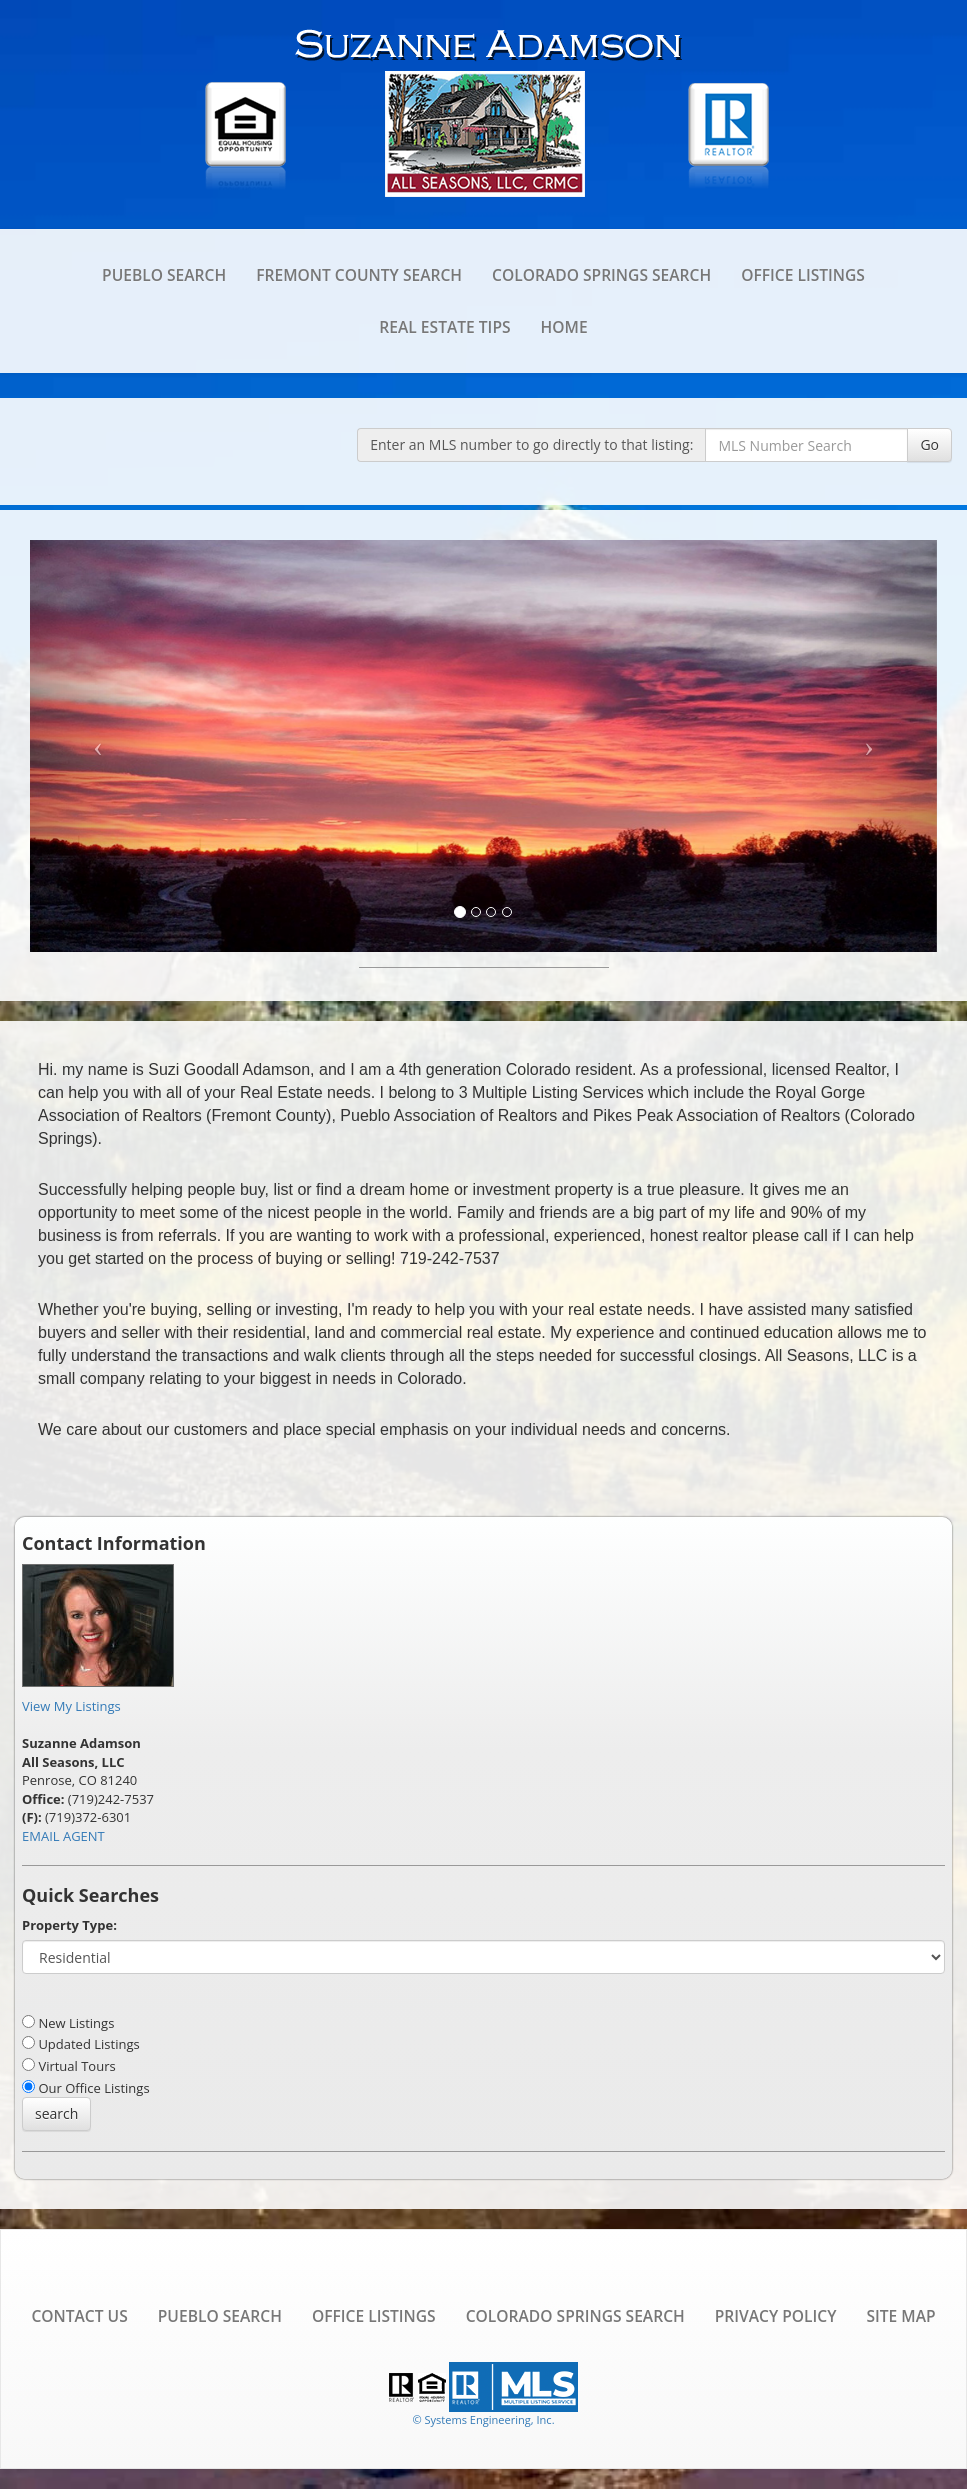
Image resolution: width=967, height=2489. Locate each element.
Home (564, 327)
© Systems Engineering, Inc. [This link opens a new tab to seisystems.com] (483, 2419)
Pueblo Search (164, 275)
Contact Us (79, 2316)
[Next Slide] (869, 746)
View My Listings (71, 1706)
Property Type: (69, 1925)
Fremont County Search (359, 275)
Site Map (900, 2316)
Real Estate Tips (444, 327)
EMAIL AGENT (63, 1836)
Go (929, 444)
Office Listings (803, 275)
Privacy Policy (776, 2316)
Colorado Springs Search (601, 275)
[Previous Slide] (98, 746)
